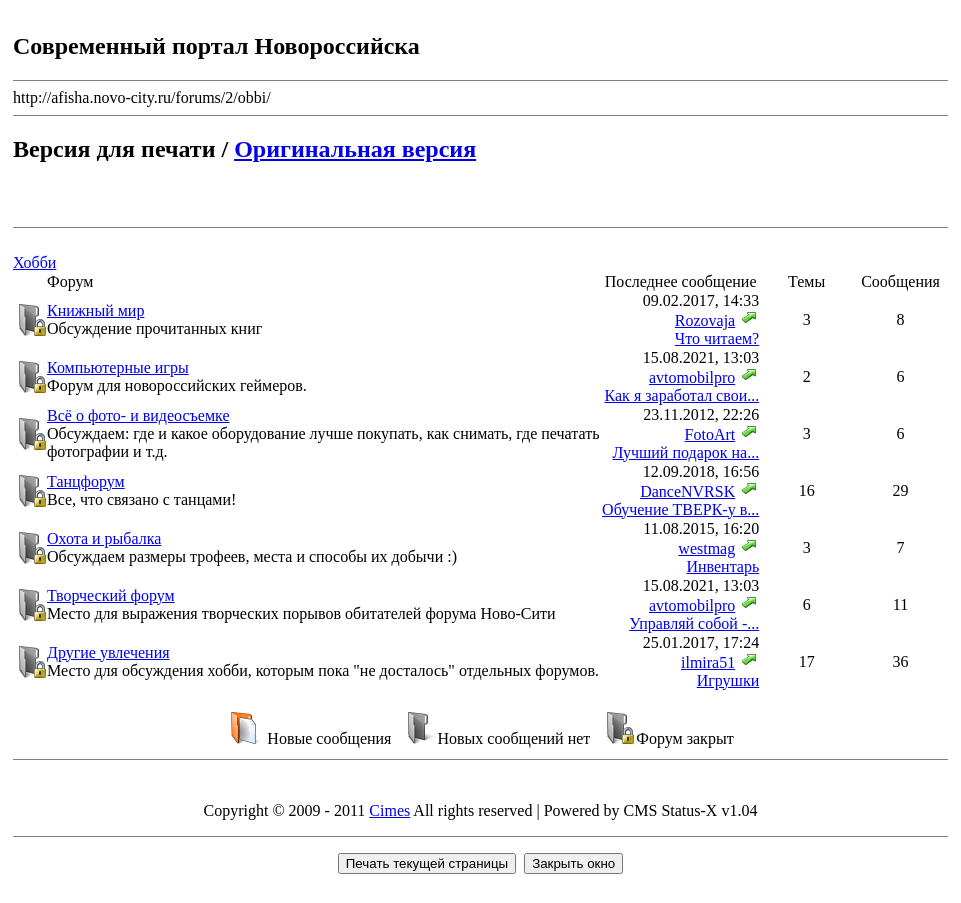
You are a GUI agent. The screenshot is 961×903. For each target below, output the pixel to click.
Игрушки (728, 680)
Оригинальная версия (355, 149)
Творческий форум (111, 595)
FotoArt (710, 434)
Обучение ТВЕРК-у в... (680, 509)
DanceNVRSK (687, 491)
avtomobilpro (692, 377)
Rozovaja (705, 320)
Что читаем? (717, 338)
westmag (706, 548)
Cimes (389, 810)
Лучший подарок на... (685, 452)
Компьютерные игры (118, 367)
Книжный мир (95, 310)
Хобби (34, 262)
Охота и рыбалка (104, 538)
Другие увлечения (108, 652)
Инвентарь (722, 566)
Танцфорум (86, 481)
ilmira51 (708, 662)
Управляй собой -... (694, 623)
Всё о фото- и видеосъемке (138, 415)
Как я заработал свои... (682, 395)
